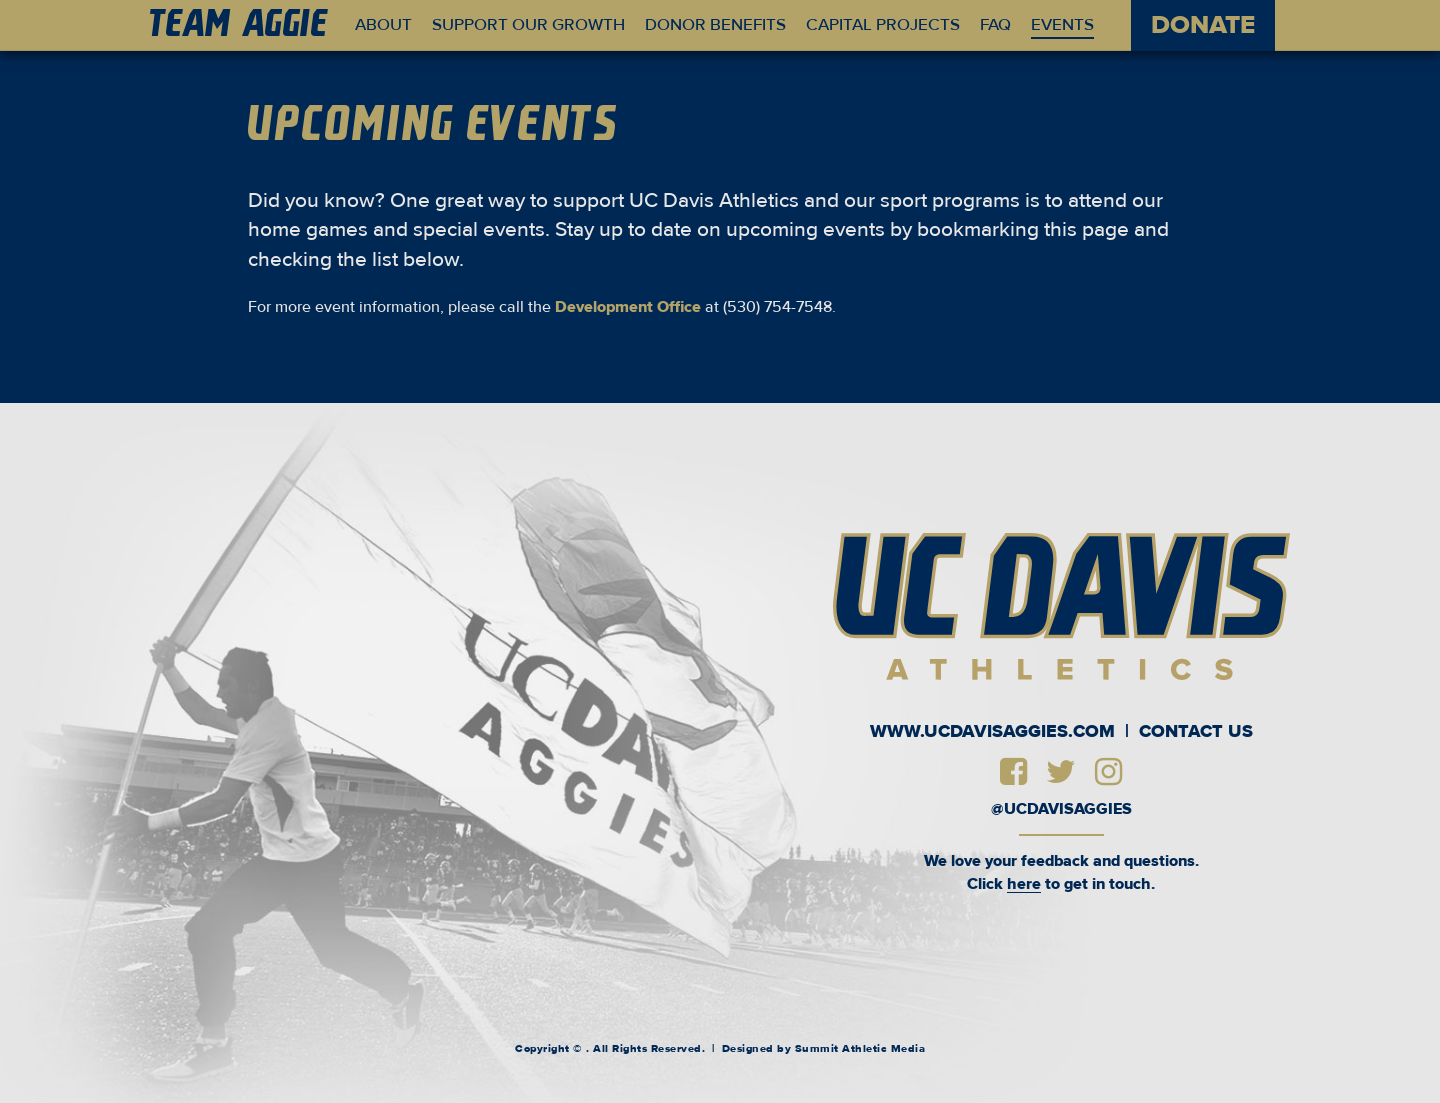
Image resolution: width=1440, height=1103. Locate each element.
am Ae (240, 26)
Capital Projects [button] (883, 25)
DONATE (1203, 25)
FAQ (995, 25)
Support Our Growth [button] (528, 25)
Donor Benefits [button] (715, 25)
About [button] (383, 25)
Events (1062, 25)
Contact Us (1196, 732)
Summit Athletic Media (860, 1048)
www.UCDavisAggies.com (992, 732)
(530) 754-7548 (777, 307)
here (1024, 884)
